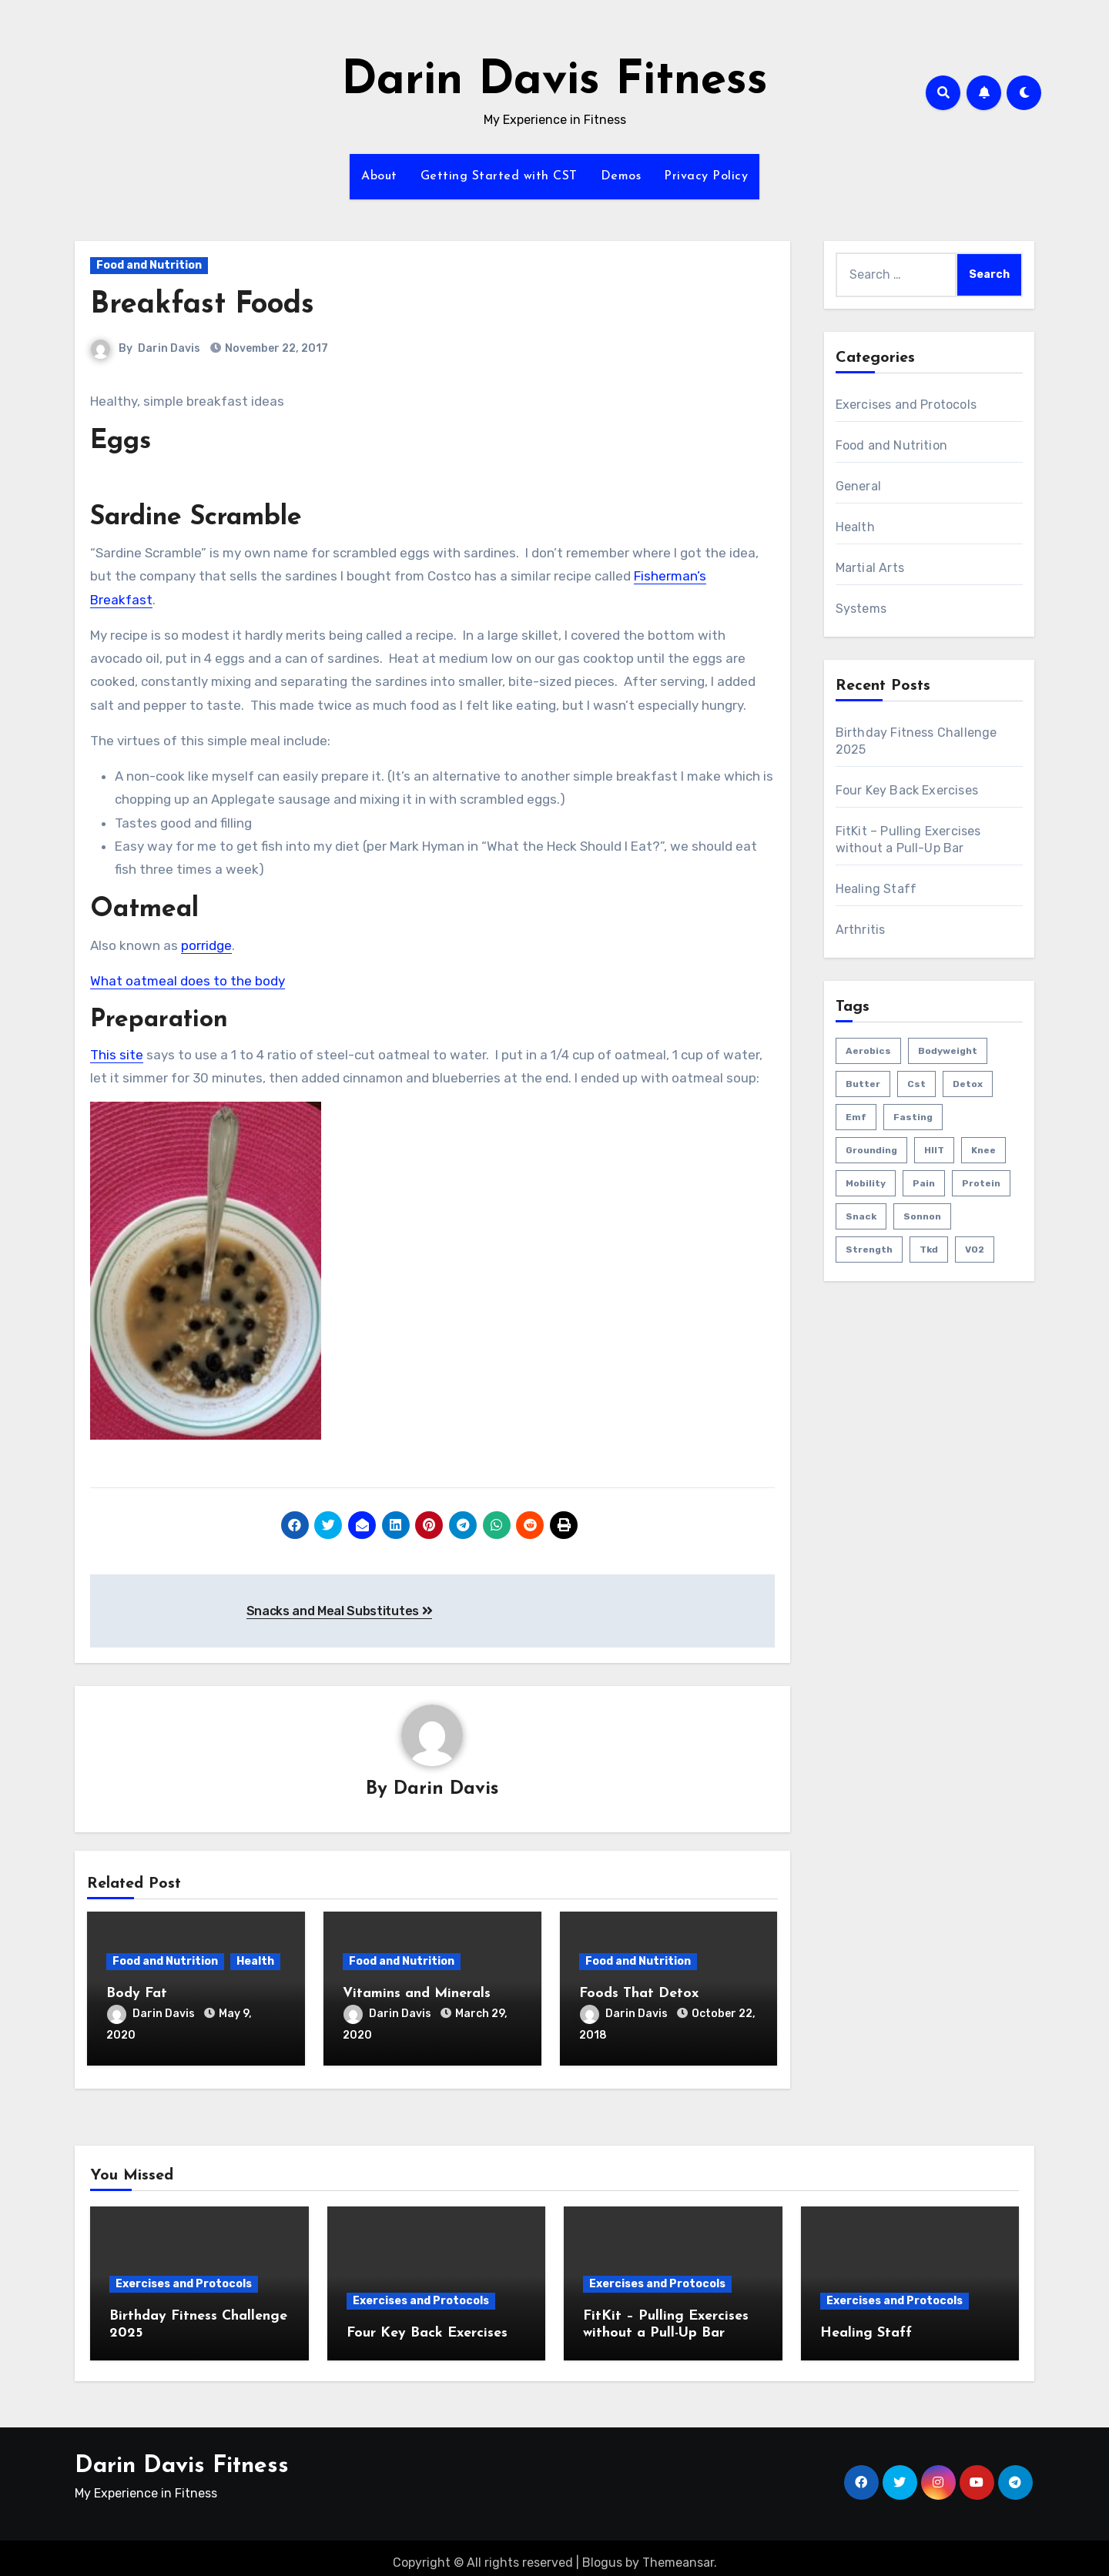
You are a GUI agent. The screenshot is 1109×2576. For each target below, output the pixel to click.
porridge (206, 945)
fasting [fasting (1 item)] (913, 1117)
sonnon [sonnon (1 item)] (922, 1216)
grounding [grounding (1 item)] (871, 1150)
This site (116, 1054)
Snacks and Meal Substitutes (339, 1611)
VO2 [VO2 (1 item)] (974, 1249)
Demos (621, 176)
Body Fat (136, 1994)
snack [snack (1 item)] (861, 1216)
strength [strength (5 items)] (869, 1249)
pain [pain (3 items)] (924, 1183)
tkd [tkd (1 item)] (929, 1249)
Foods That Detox (639, 1994)
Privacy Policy (706, 176)
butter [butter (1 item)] (863, 1084)
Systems (861, 608)
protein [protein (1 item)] (981, 1183)
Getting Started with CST (499, 176)
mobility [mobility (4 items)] (866, 1183)
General (858, 486)
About (379, 176)
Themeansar (678, 2552)
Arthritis (861, 929)
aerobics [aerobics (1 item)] (868, 1050)
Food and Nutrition (149, 265)
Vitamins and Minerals (417, 1994)
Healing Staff (876, 889)
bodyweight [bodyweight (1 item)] (947, 1050)
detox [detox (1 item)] (968, 1084)
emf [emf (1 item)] (856, 1117)
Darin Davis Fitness (554, 82)
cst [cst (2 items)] (916, 1084)
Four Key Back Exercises (907, 790)
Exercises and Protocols (906, 404)
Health (255, 1962)
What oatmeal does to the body (187, 981)
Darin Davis (169, 348)
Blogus (602, 2552)
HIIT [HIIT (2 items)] (934, 1150)
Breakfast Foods (202, 305)
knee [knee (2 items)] (983, 1150)
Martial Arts (870, 567)
